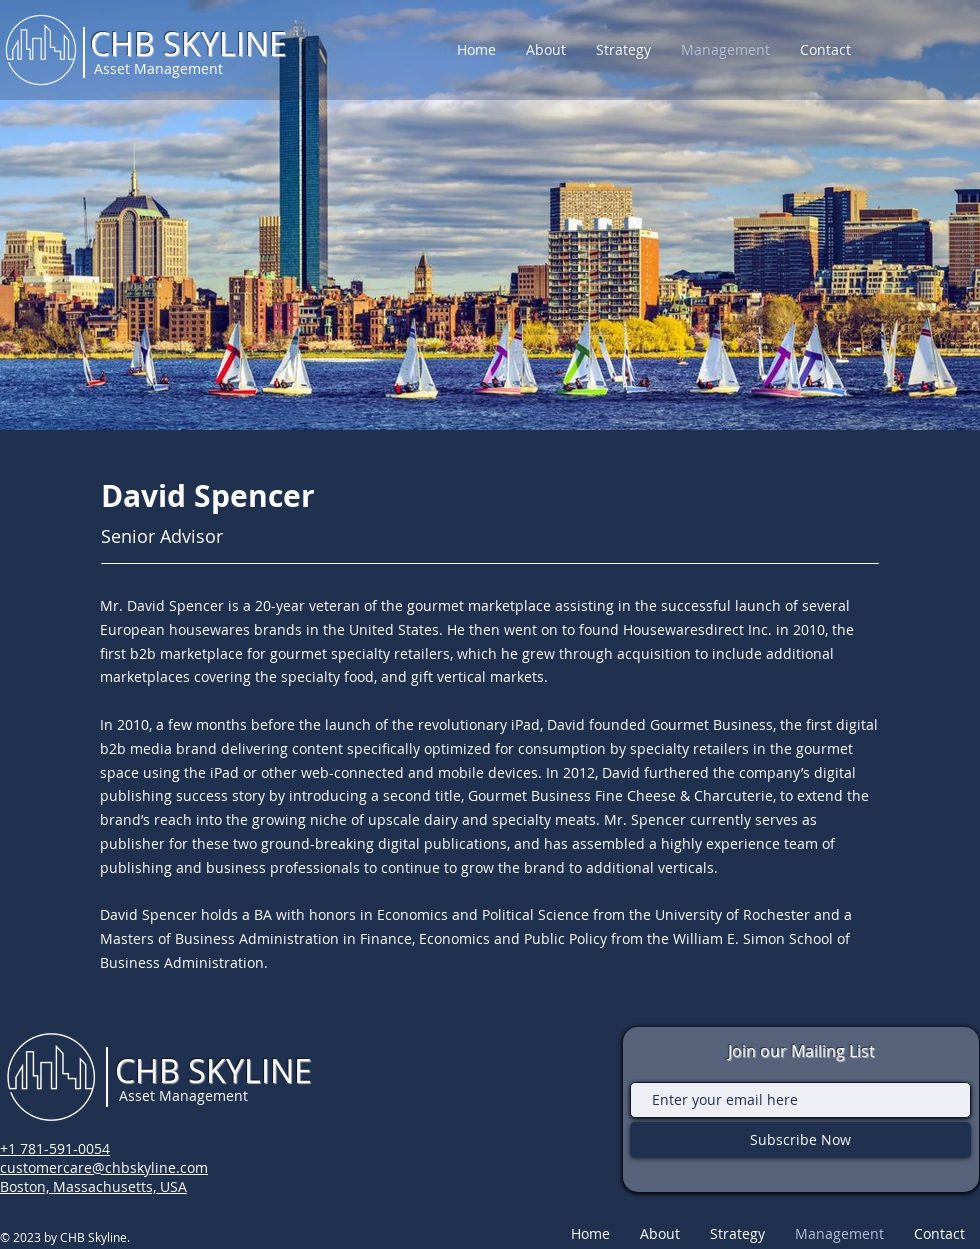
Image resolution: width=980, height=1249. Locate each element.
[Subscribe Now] (800, 1140)
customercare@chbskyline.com (104, 1167)
